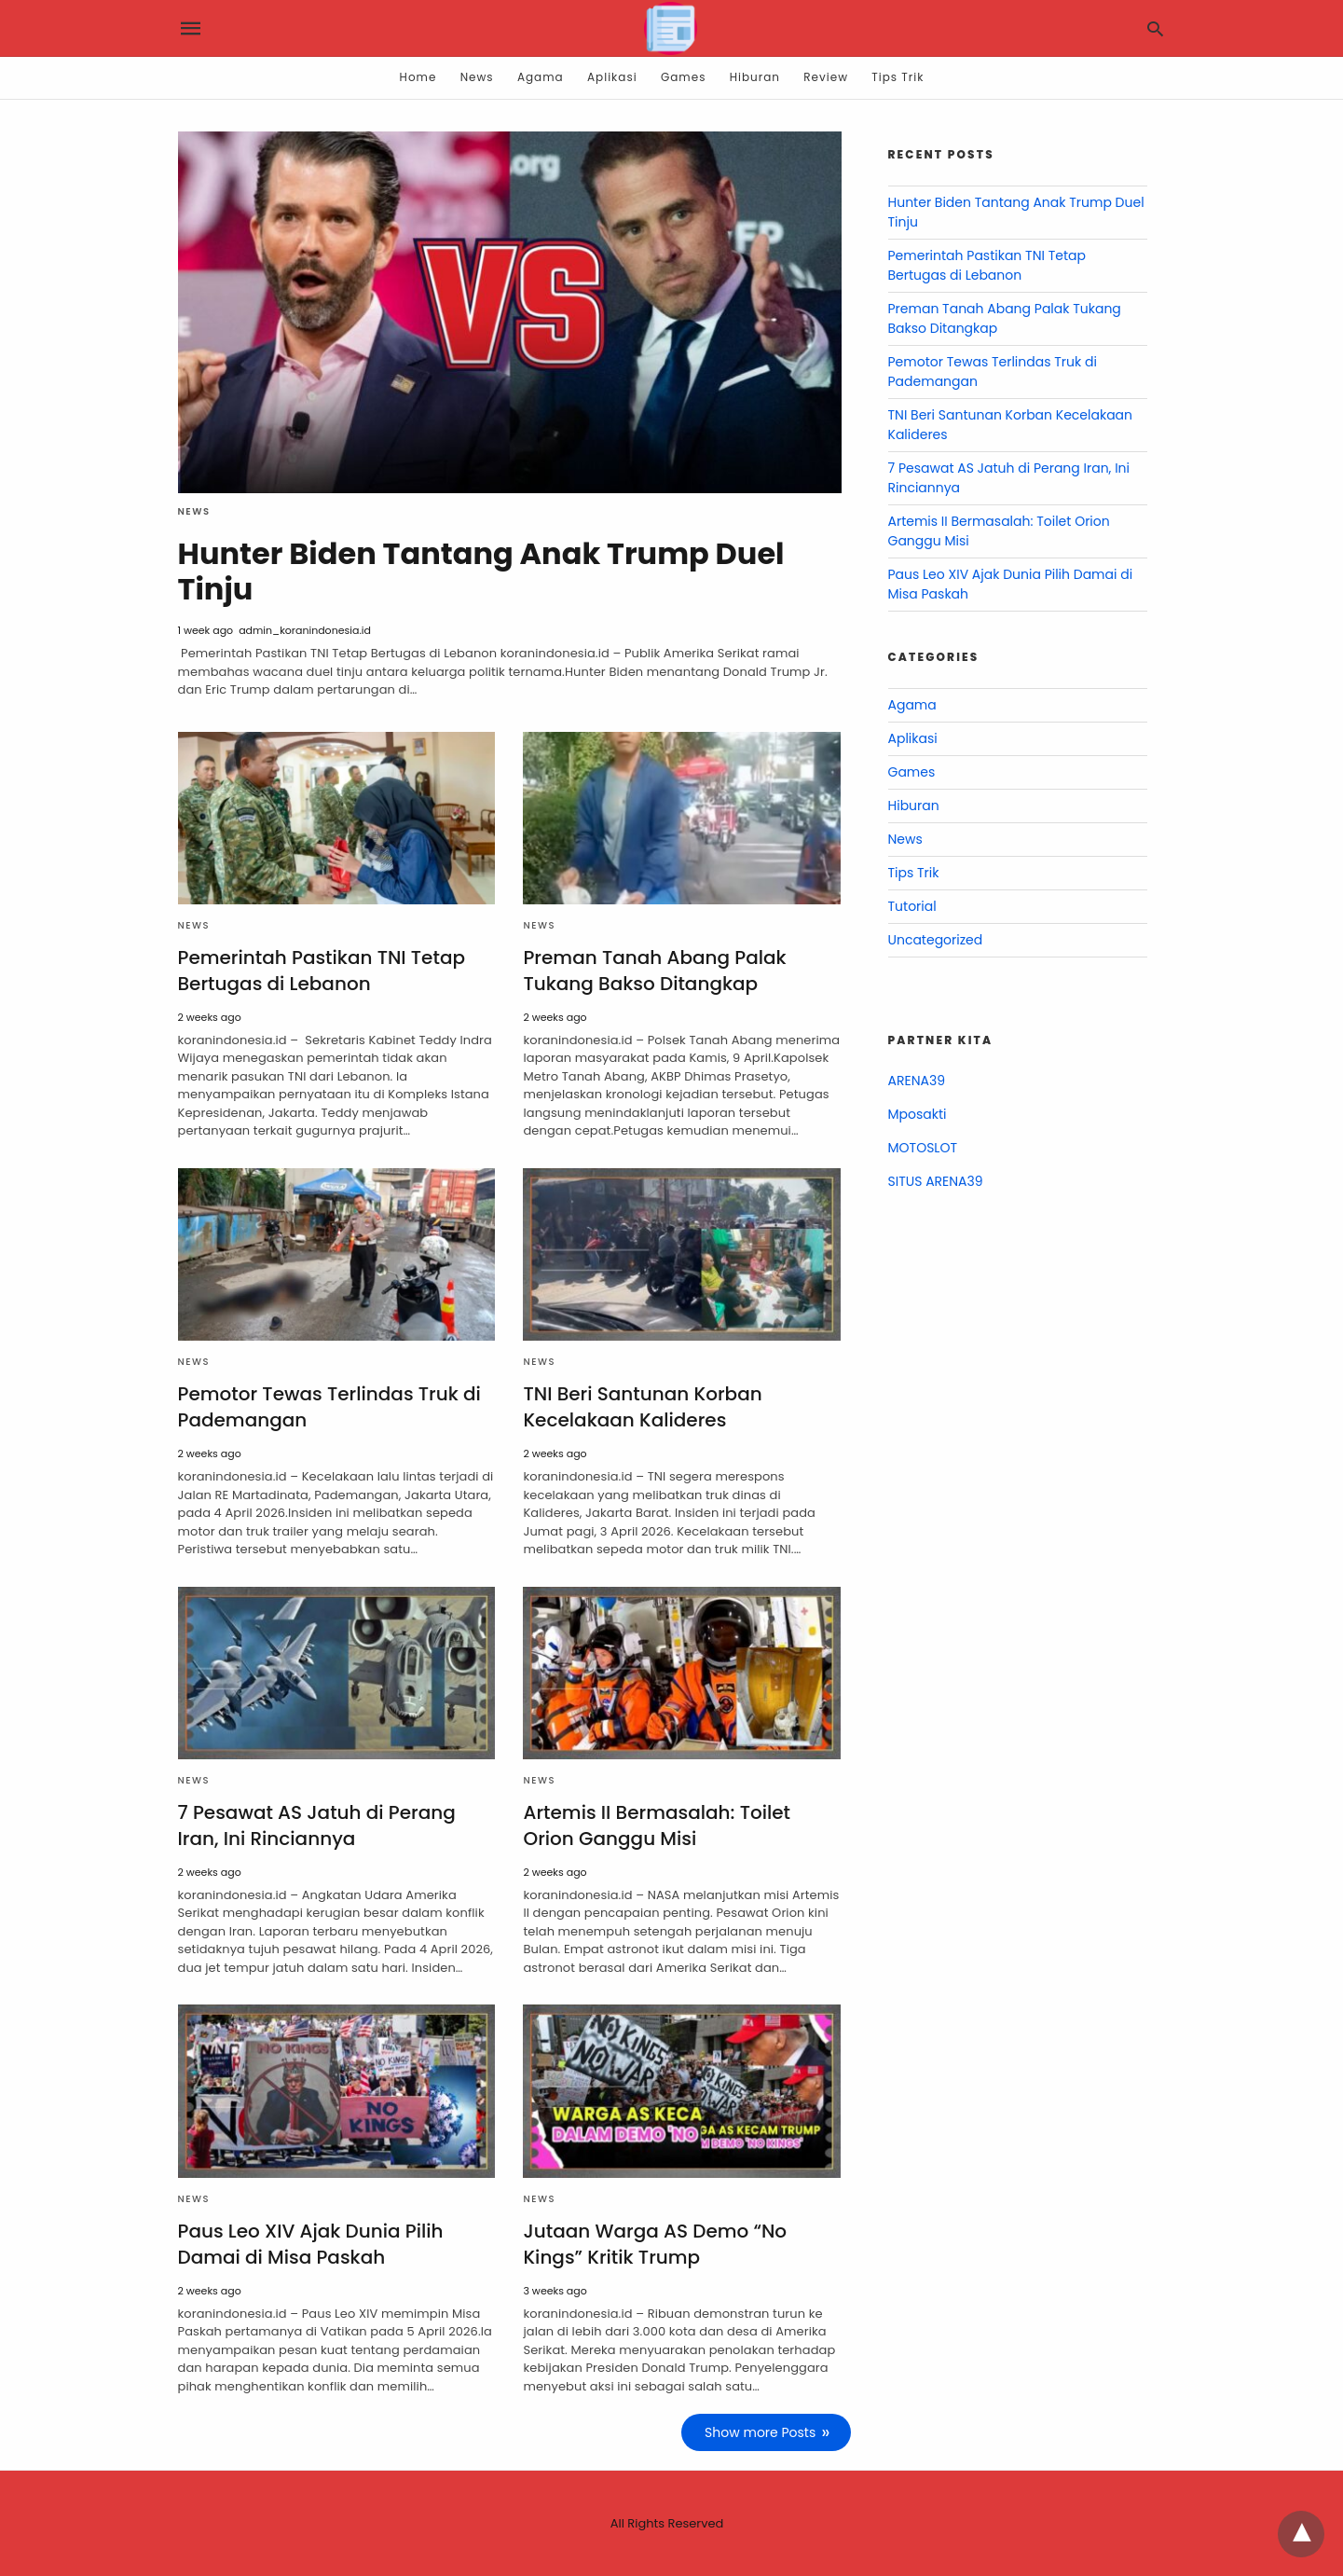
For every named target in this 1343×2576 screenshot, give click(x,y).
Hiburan (755, 77)
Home (418, 77)
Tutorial (912, 906)
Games (683, 77)
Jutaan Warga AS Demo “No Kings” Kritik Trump (655, 2244)
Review (825, 77)
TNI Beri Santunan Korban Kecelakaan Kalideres (642, 1407)
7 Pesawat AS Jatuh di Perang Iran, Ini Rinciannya (317, 1825)
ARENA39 (916, 1080)
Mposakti (917, 1114)
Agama (540, 77)
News (477, 77)
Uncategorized (935, 939)
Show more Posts (760, 2432)
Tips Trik (897, 77)
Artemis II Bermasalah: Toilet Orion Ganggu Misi (656, 1825)
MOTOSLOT (922, 1147)
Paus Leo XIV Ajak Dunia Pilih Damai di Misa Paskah (311, 2244)
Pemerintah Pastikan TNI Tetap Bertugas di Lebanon (322, 970)
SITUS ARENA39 (935, 1181)
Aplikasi (612, 77)
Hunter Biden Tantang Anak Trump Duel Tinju (481, 571)
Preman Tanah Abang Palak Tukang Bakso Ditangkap (654, 970)
